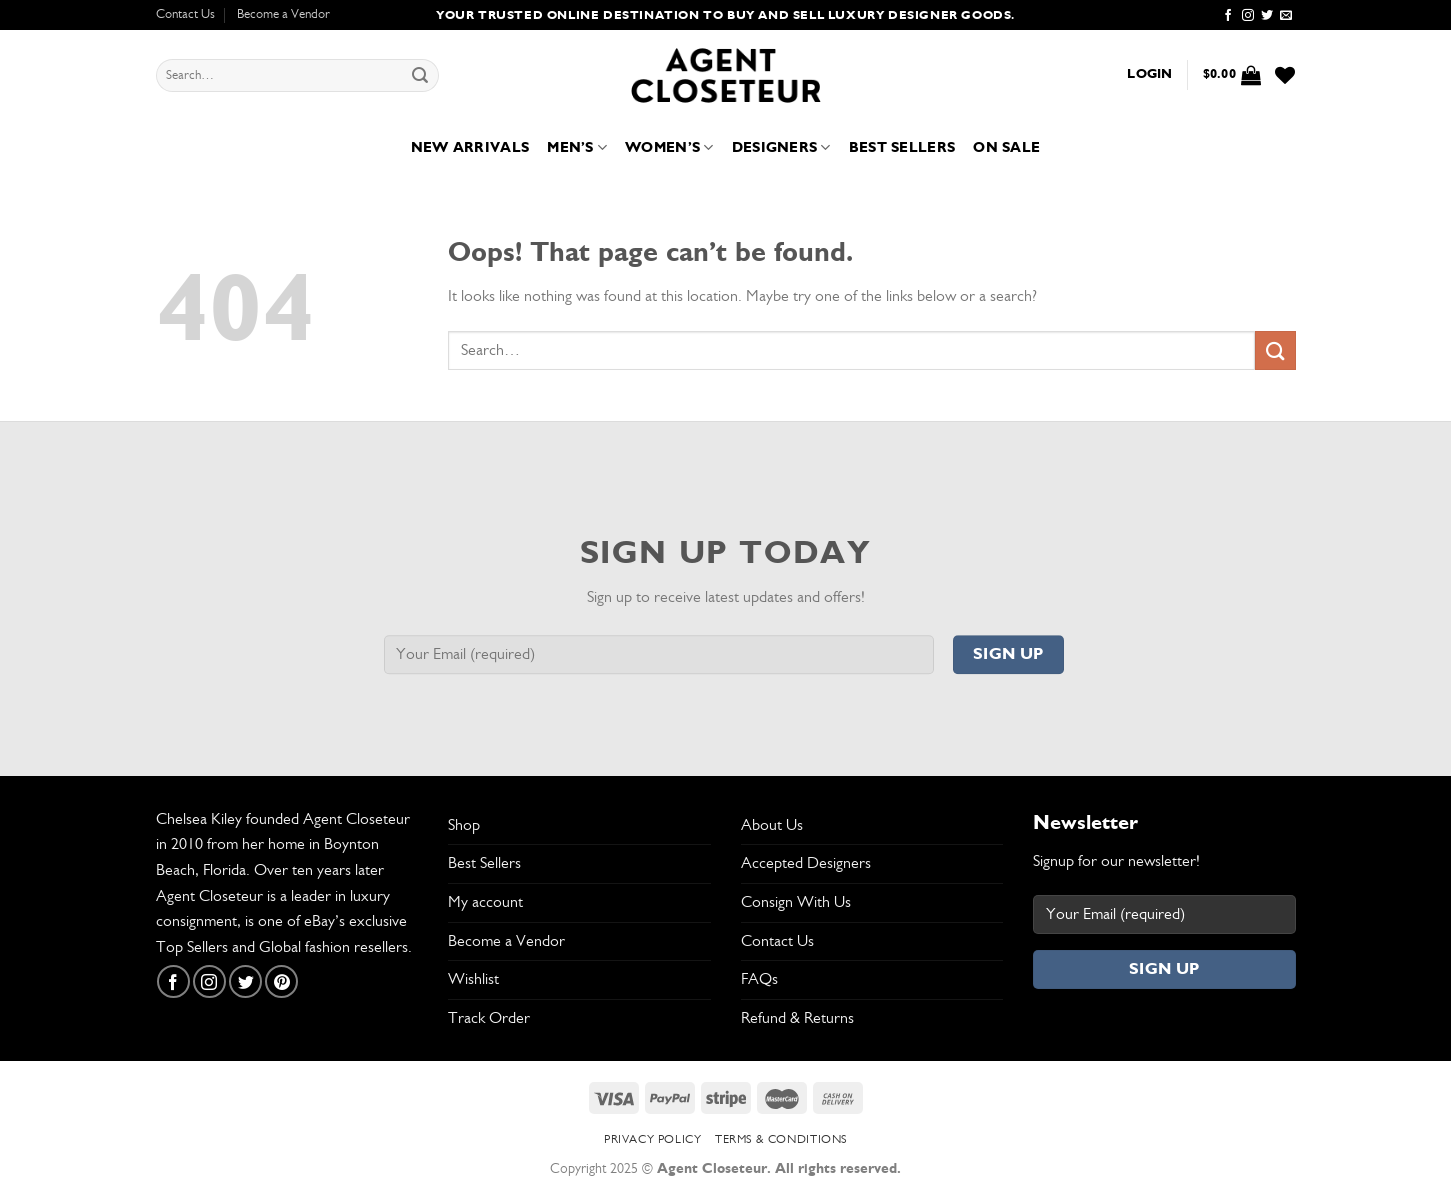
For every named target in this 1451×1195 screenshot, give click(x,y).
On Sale (1006, 147)
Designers (781, 147)
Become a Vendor (283, 14)
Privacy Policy (653, 1139)
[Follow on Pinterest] (281, 981)
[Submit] (420, 76)
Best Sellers (902, 147)
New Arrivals (470, 147)
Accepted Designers (806, 863)
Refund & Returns (797, 1018)
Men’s (577, 147)
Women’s (669, 147)
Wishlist (473, 979)
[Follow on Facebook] (1228, 16)
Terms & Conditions (781, 1139)
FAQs (759, 979)
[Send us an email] (1286, 16)
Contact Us (185, 14)
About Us (772, 825)
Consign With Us (796, 902)
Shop (464, 825)
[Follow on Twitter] (1267, 16)
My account (485, 902)
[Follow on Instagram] (1248, 16)
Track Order (489, 1018)
